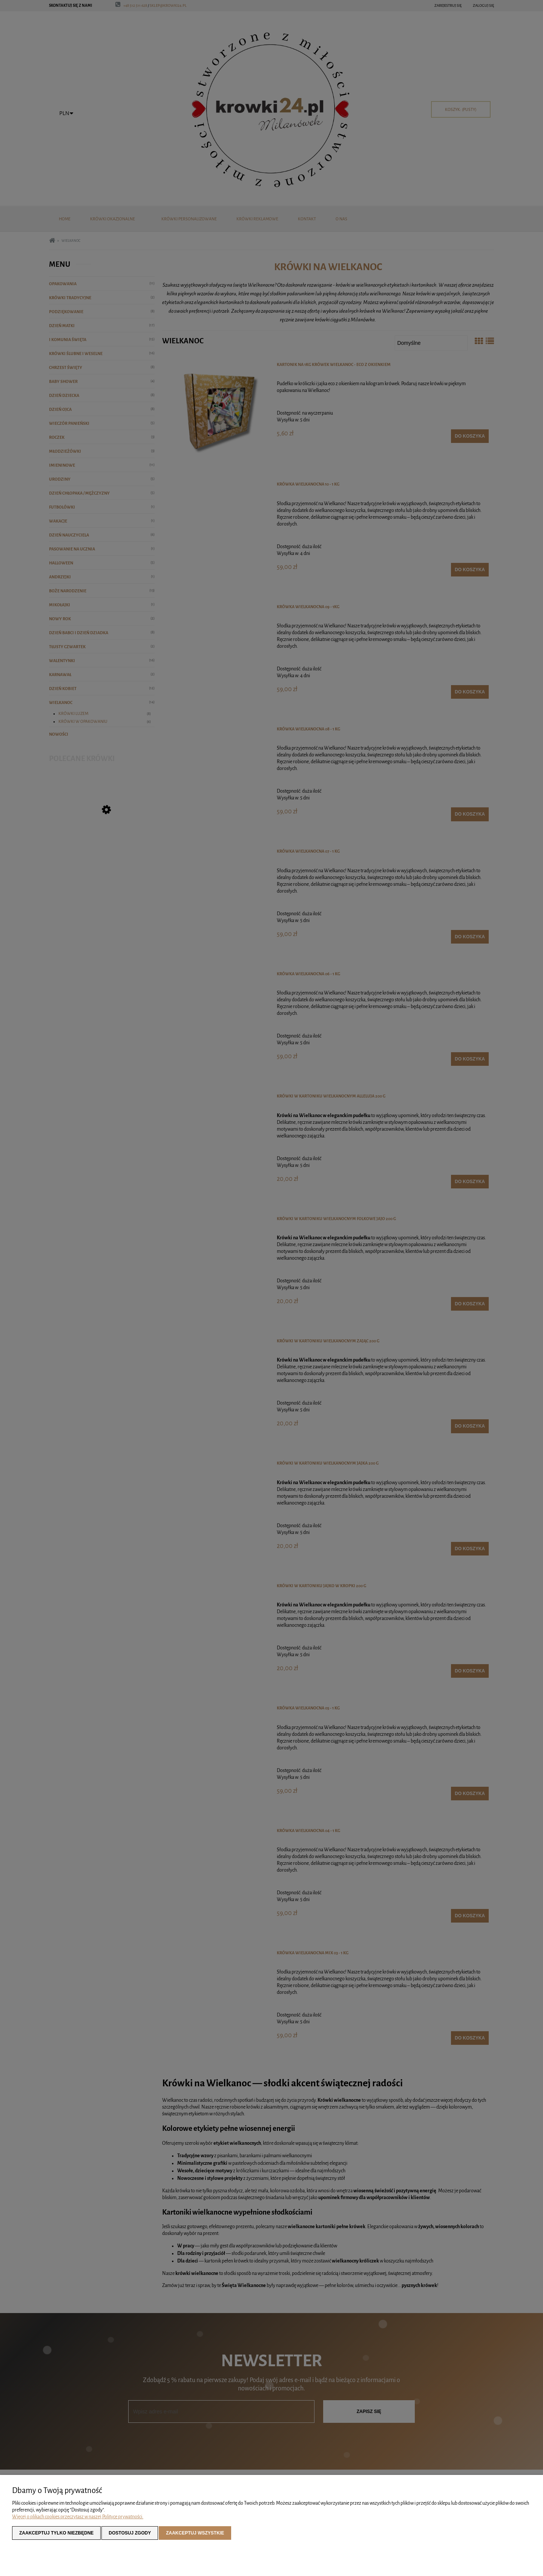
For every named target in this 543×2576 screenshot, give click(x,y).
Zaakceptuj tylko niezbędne (56, 2533)
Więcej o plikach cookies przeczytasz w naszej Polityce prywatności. (77, 2516)
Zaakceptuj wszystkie (195, 2533)
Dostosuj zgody (130, 2533)
